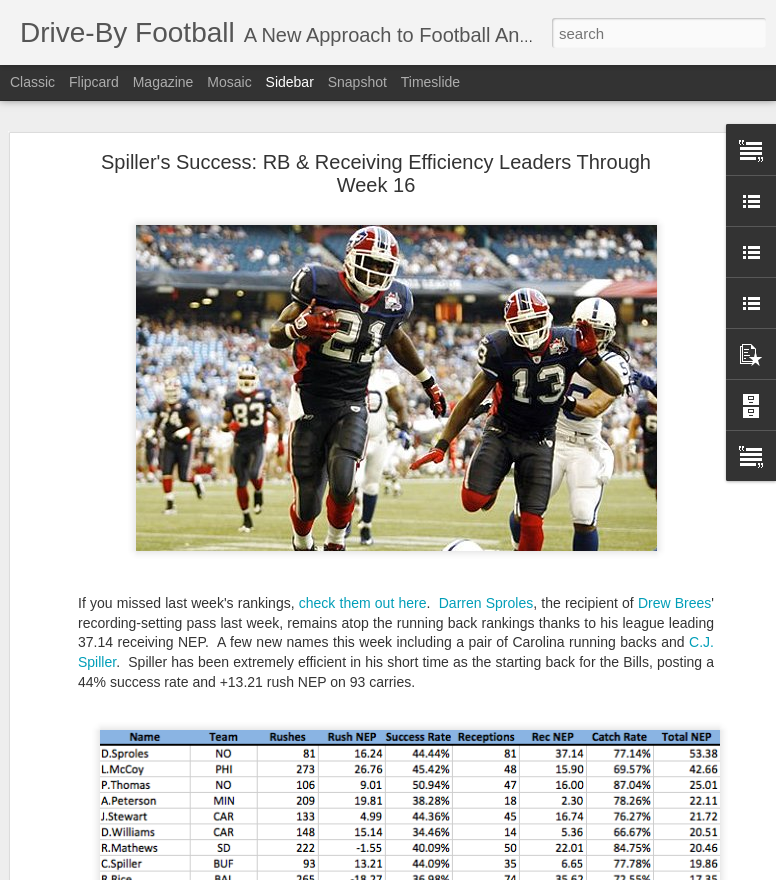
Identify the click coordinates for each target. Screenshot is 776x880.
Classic (32, 82)
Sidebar (290, 82)
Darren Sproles (486, 603)
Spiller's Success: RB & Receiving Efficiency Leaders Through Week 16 (376, 173)
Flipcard (94, 82)
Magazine (163, 82)
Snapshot (357, 82)
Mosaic (229, 82)
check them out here (363, 603)
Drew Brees (674, 603)
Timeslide (430, 82)
